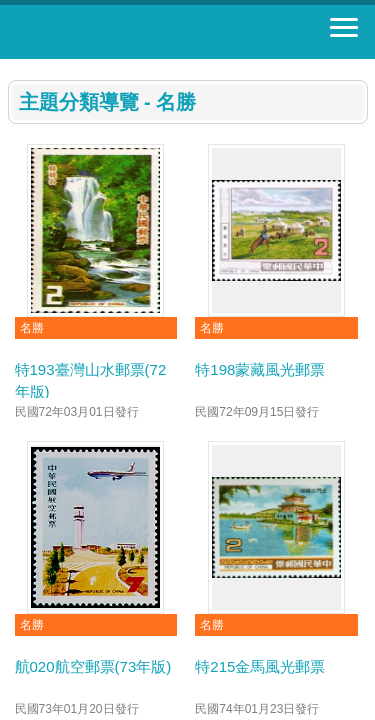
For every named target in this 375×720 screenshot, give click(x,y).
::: (14, 67)
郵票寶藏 (125, 32)
